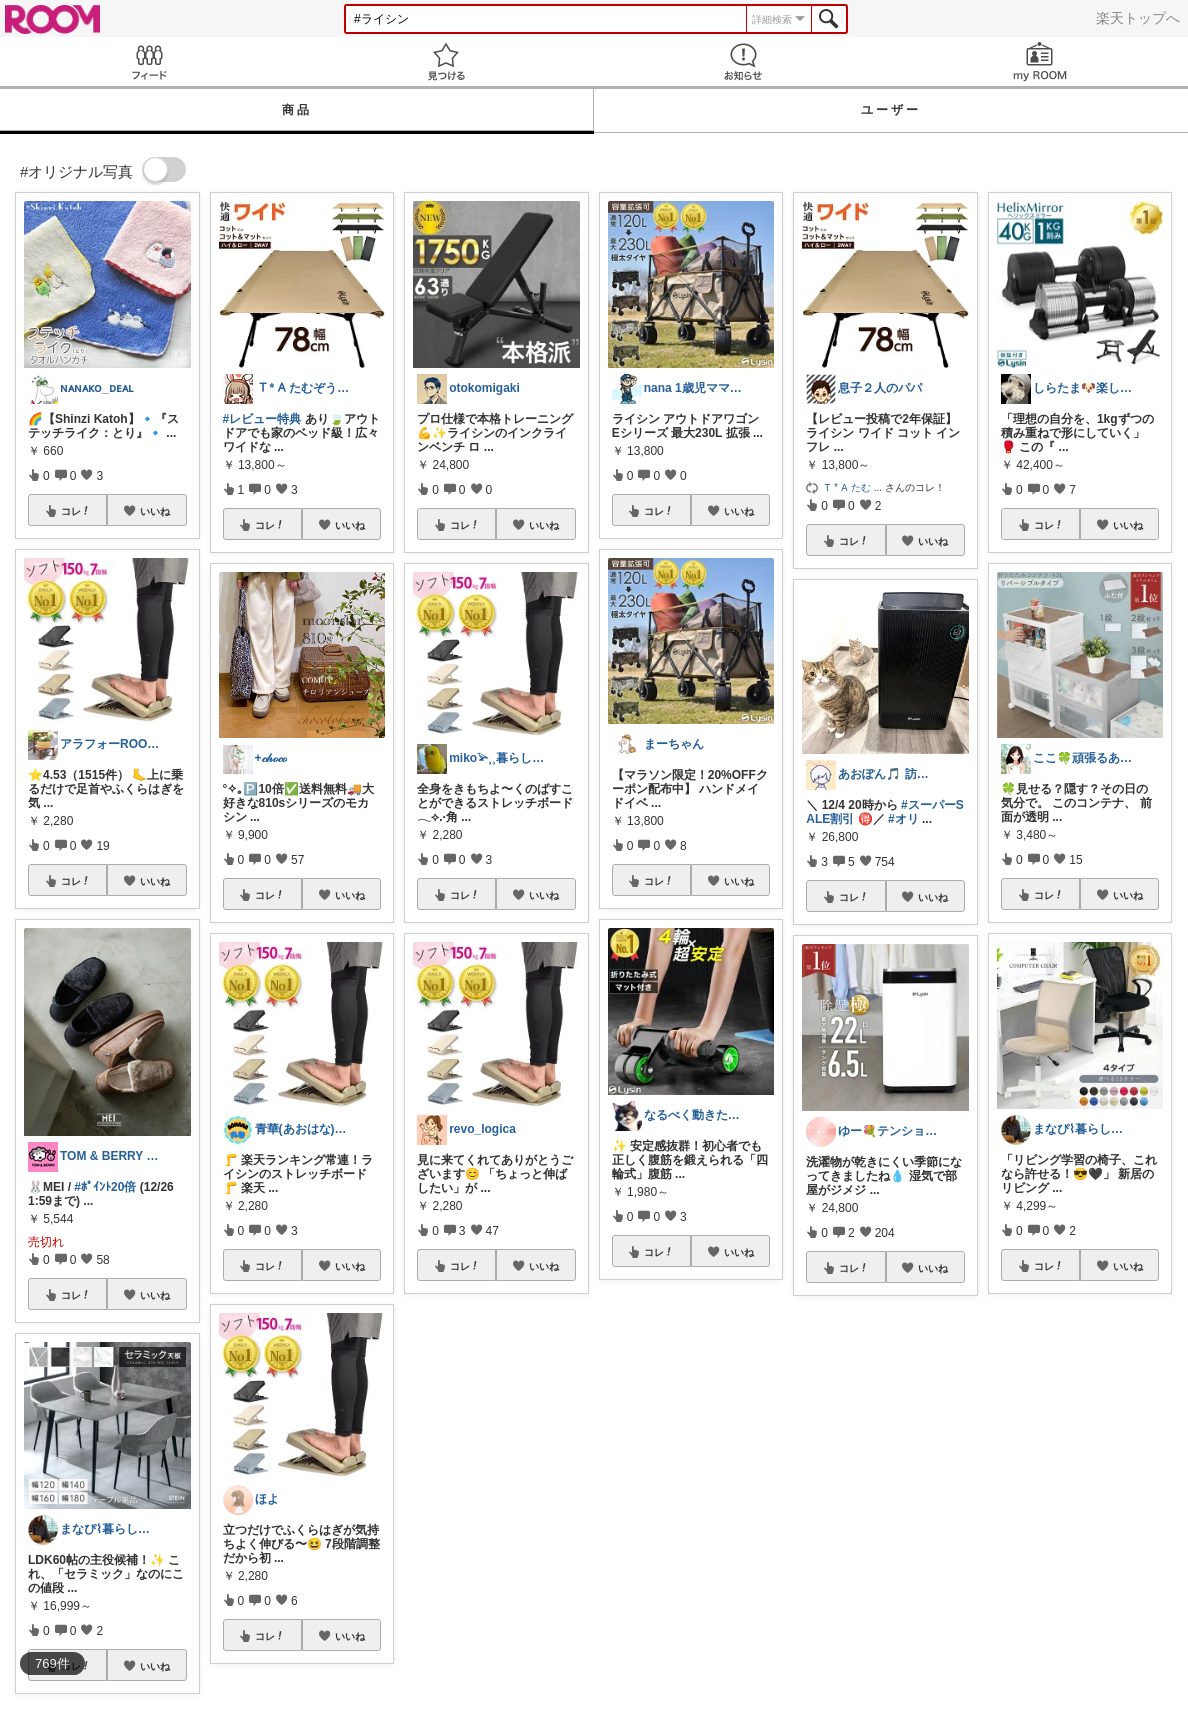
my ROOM (1039, 61)
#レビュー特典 (262, 419)
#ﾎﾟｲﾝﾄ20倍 (105, 1187)
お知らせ (742, 61)
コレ (76, 511)
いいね (155, 511)
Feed (148, 61)
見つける (445, 61)
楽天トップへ (1138, 18)
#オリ (903, 819)
